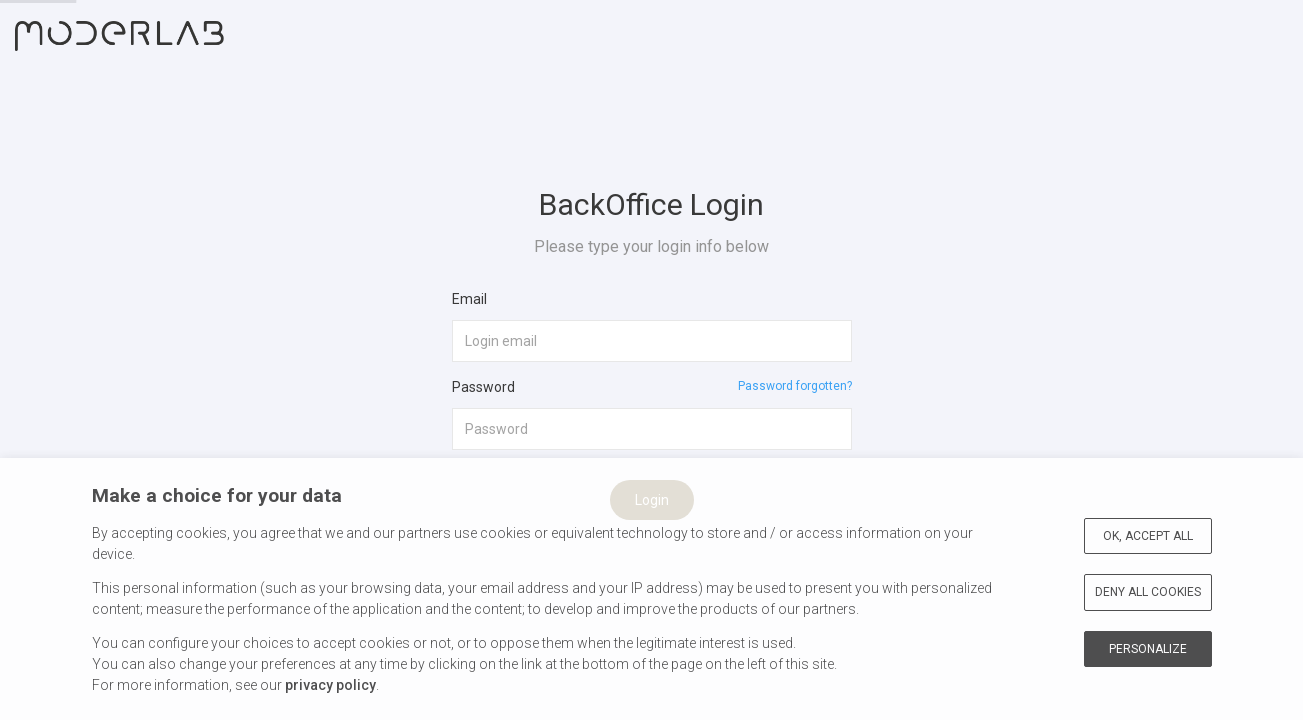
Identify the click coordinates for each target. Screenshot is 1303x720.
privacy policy (330, 685)
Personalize (1148, 649)
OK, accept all (1148, 536)
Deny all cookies (1148, 592)
